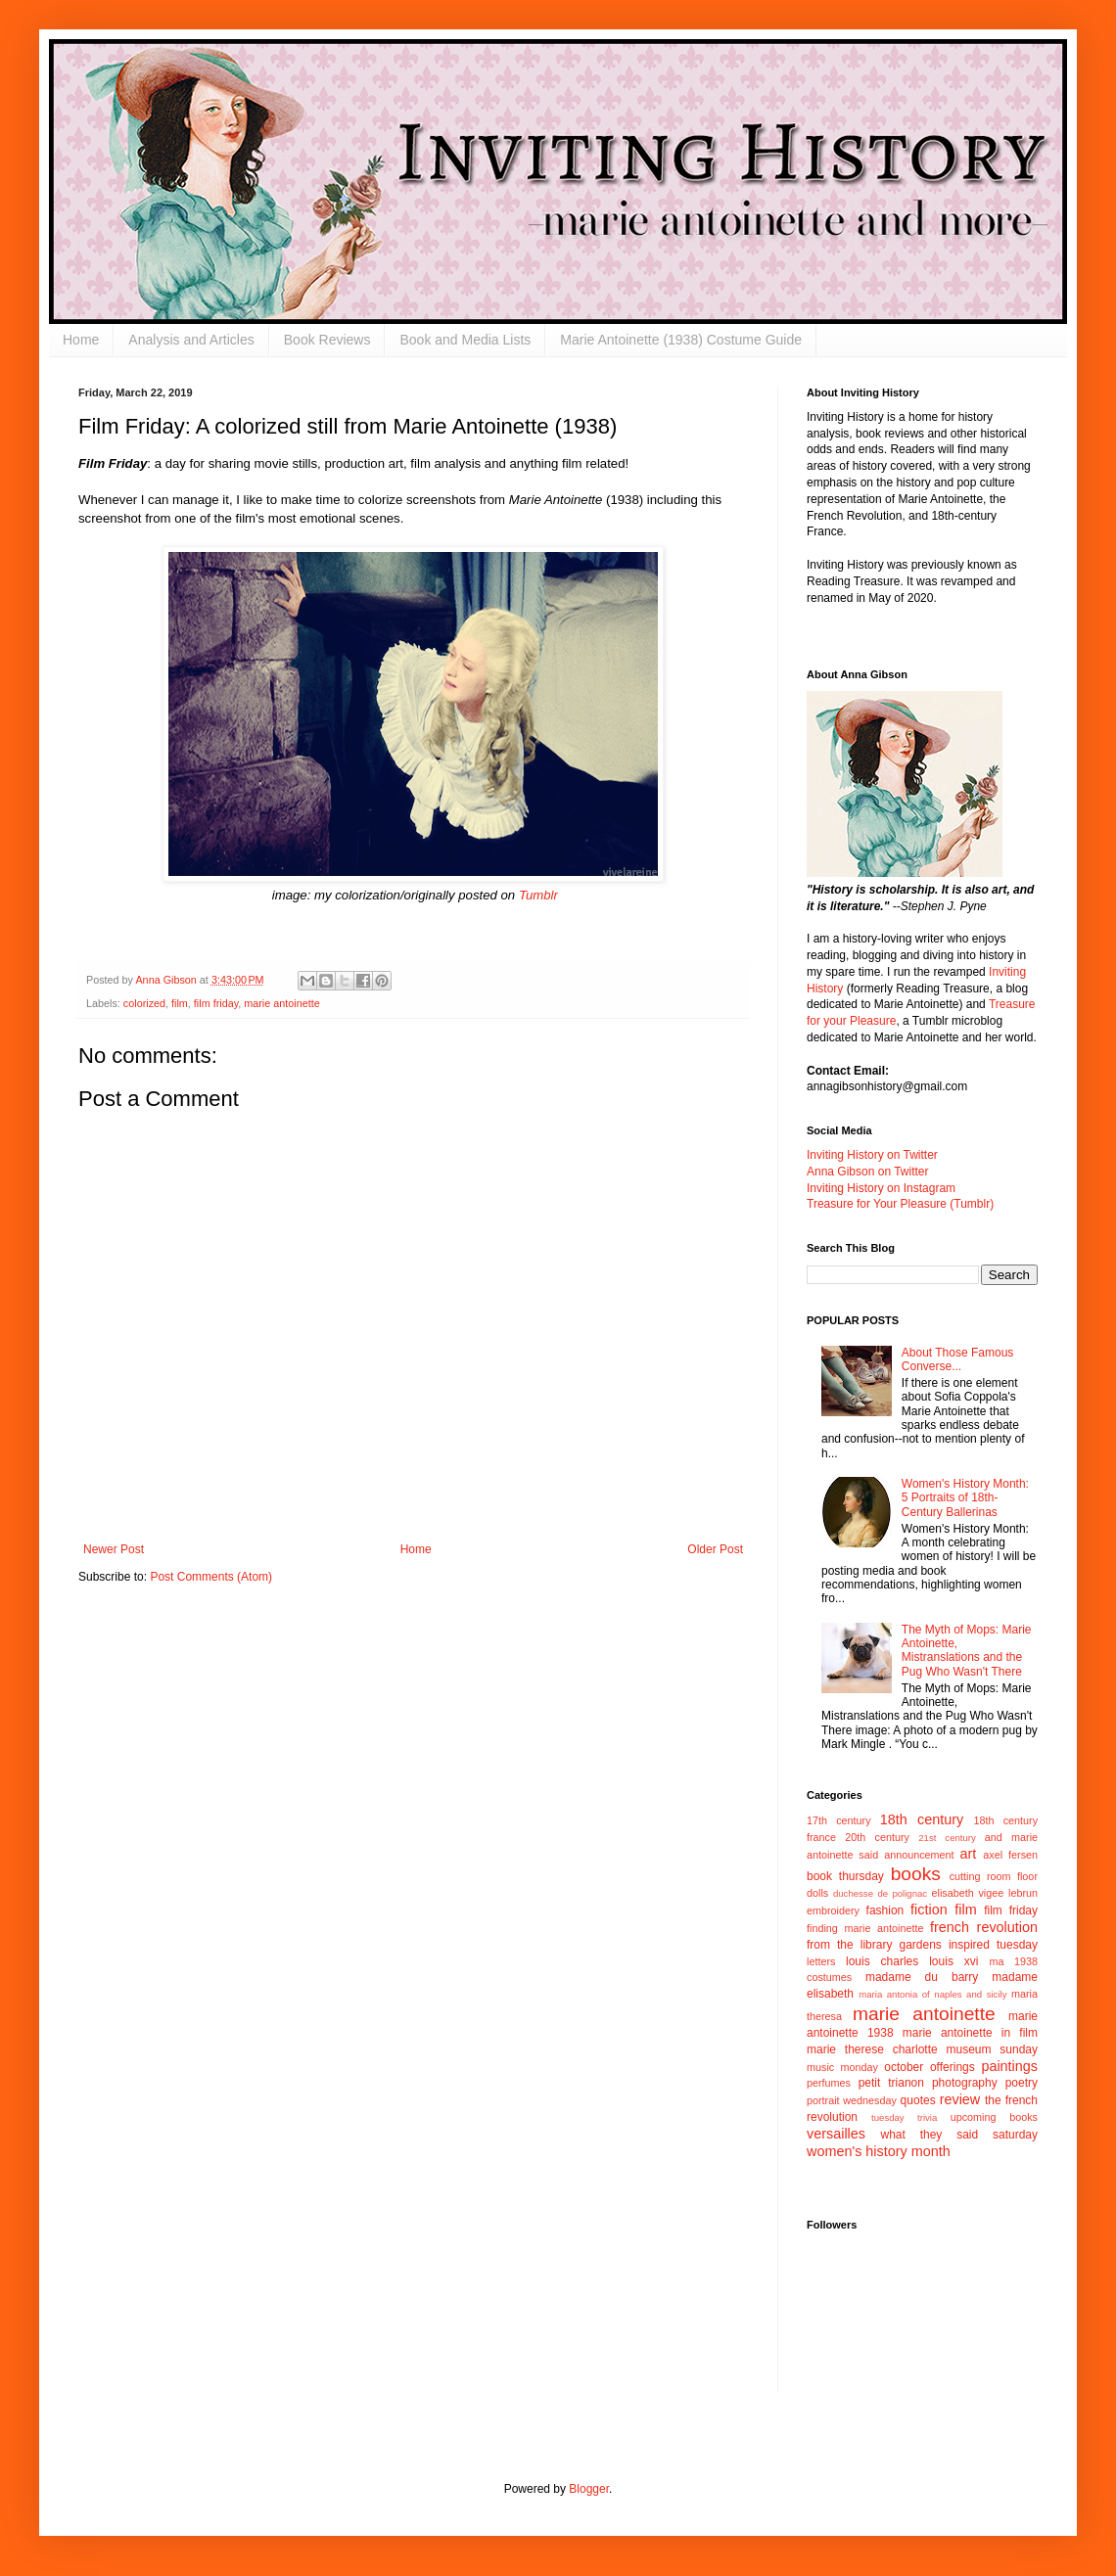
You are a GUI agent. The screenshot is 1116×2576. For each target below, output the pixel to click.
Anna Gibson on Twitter (868, 1171)
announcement (918, 1855)
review (960, 2099)
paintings (1009, 2066)
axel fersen (1010, 1855)
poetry (1021, 2083)
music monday (842, 2067)
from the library (849, 1945)
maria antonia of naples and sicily (932, 1994)
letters (821, 1961)
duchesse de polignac (880, 1893)
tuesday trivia (904, 2117)
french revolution (984, 1927)
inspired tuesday (993, 1945)
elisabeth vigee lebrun (985, 1893)
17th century (839, 1820)
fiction (929, 1909)
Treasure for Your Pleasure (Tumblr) (900, 1204)
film (179, 1003)
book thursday (845, 1876)
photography (965, 2083)
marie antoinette (281, 1003)
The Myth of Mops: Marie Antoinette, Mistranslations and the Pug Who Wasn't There (967, 1651)
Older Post (715, 1549)
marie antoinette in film (970, 2033)
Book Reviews (327, 339)
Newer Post (113, 1549)
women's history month (879, 2151)
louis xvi (953, 1961)
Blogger (589, 2489)
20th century (877, 1837)
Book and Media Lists (465, 339)
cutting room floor (994, 1876)
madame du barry (921, 1977)
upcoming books (994, 2117)
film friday (216, 1003)
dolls (817, 1893)
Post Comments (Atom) (211, 1577)
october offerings (929, 2067)
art (968, 1854)
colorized (144, 1003)
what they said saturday (959, 2134)
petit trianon (891, 2083)
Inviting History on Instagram (881, 1188)
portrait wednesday (852, 2100)
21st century (947, 1837)
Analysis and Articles (191, 339)
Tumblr (538, 895)
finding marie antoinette (865, 1928)
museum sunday (992, 2049)
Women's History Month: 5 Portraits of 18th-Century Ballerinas (965, 1498)
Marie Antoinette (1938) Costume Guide (681, 339)
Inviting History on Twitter (872, 1155)
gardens (920, 1945)
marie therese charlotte (872, 2049)
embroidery (833, 1910)
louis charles (882, 1961)
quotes (918, 2100)
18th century (921, 1819)
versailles (836, 2133)
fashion (885, 1910)
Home (81, 339)
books (916, 1873)
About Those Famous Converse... (958, 1359)
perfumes (829, 2083)
